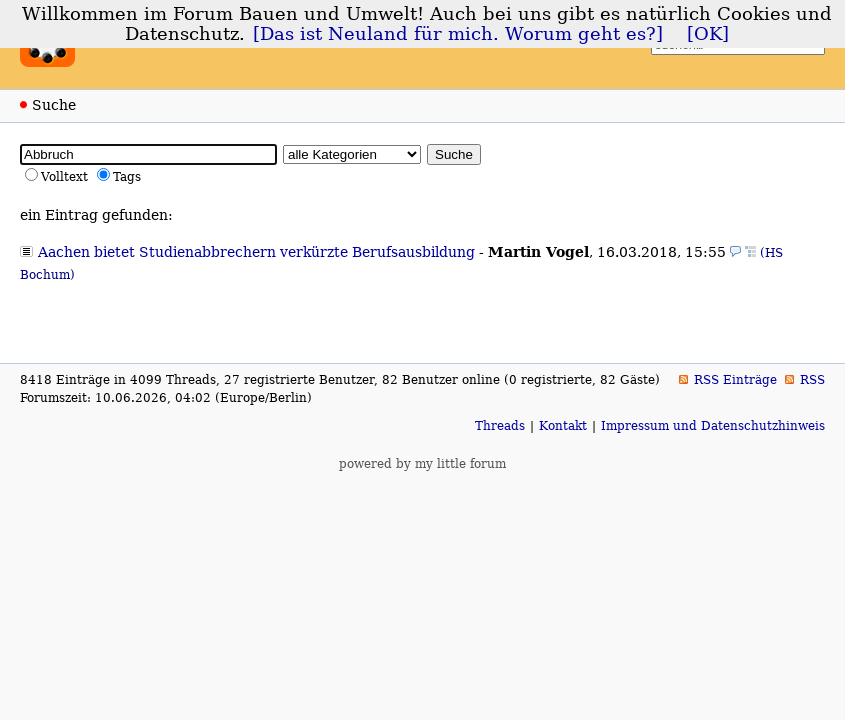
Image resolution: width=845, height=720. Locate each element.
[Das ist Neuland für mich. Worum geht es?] (458, 34)
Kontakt (563, 426)
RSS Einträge (735, 380)
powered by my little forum (422, 464)
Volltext (64, 177)
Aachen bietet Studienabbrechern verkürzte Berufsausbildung (256, 252)
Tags (127, 177)
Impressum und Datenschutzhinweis (713, 426)
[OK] (708, 34)
